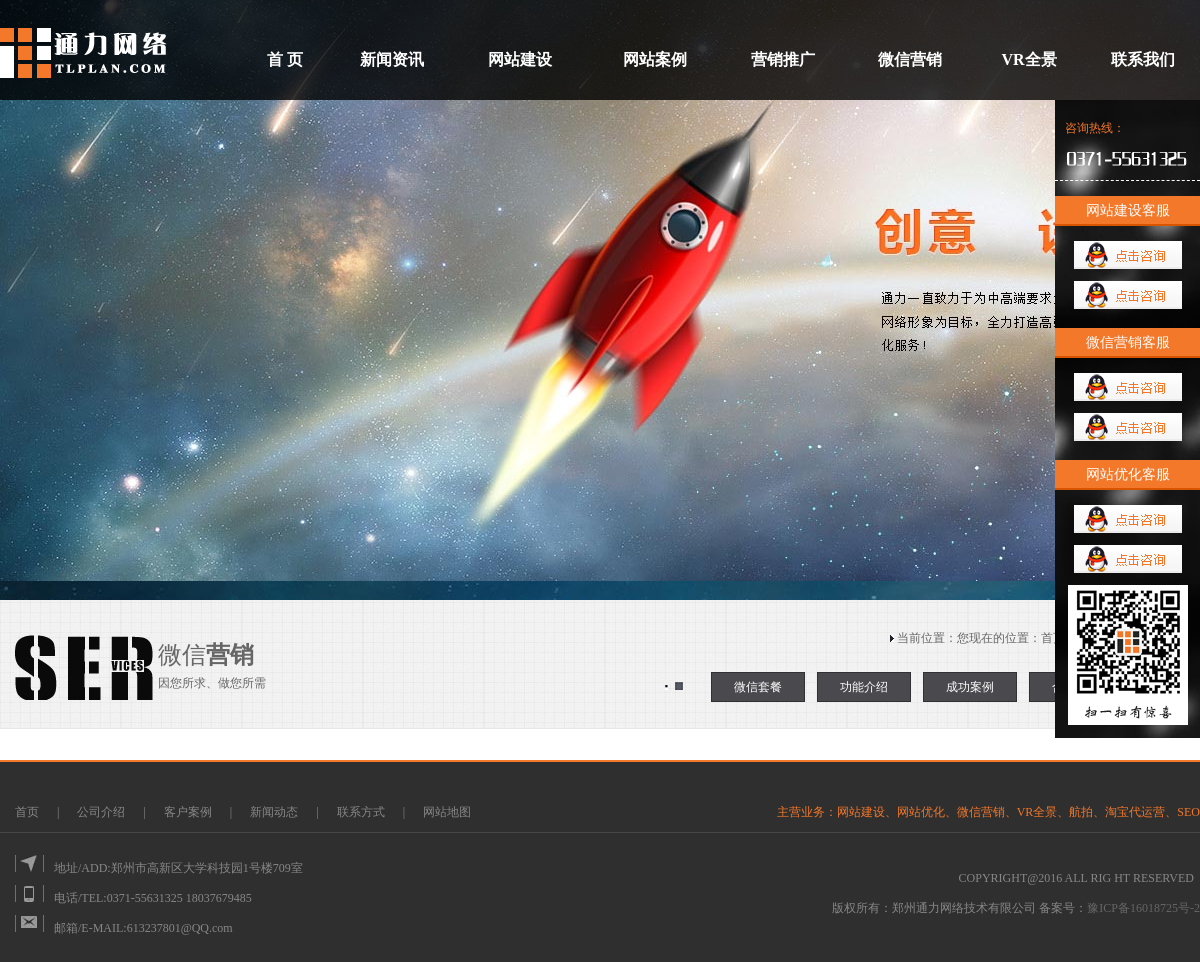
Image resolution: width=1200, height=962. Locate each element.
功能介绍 (864, 687)
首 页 (285, 59)
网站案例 (655, 59)
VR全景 (1028, 59)
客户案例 (189, 812)
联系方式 (361, 812)
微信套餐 (758, 687)
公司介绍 (101, 812)
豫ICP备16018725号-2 (1143, 908)
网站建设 (520, 59)
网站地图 (447, 812)
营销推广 (783, 59)
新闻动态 (275, 812)
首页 (1053, 638)
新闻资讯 (392, 59)
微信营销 (910, 59)
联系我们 (1143, 59)
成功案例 (970, 687)
